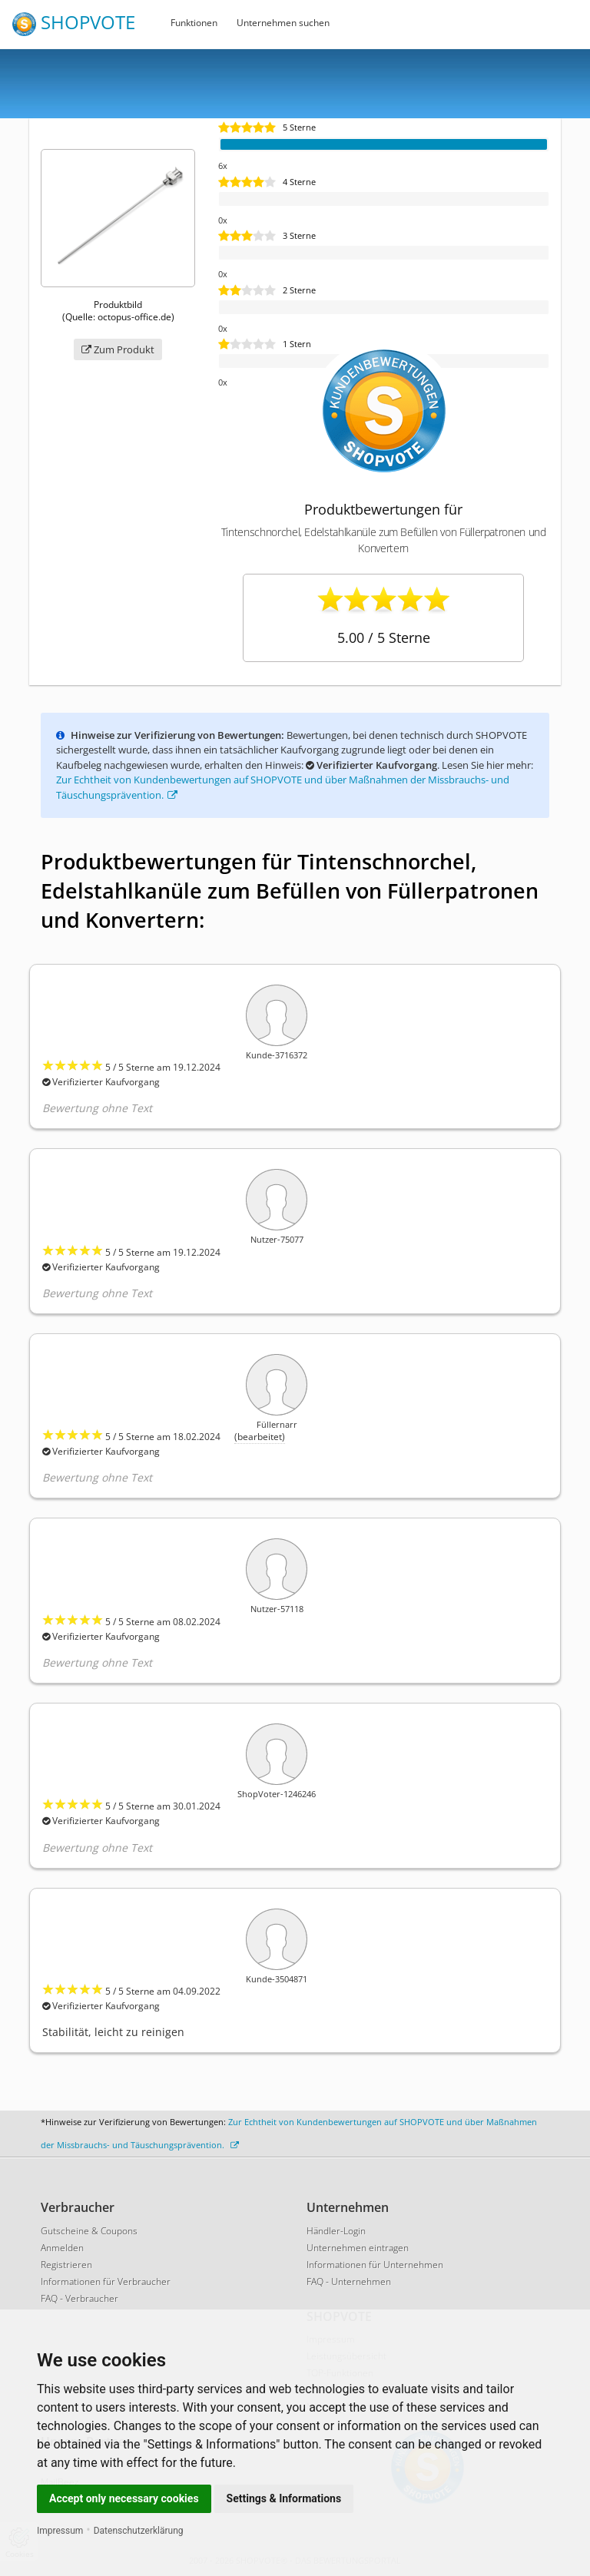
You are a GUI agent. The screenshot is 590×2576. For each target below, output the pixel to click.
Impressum (60, 2530)
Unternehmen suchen (283, 22)
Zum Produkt (117, 349)
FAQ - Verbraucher (79, 2298)
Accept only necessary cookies (124, 2498)
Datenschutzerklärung (139, 2530)
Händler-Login (336, 2230)
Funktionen (194, 22)
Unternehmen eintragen (358, 2247)
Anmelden (62, 2247)
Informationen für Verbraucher (106, 2281)
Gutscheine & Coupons (89, 2230)
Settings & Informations (284, 2498)
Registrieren (66, 2264)
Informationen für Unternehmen (375, 2264)
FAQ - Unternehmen (349, 2281)
